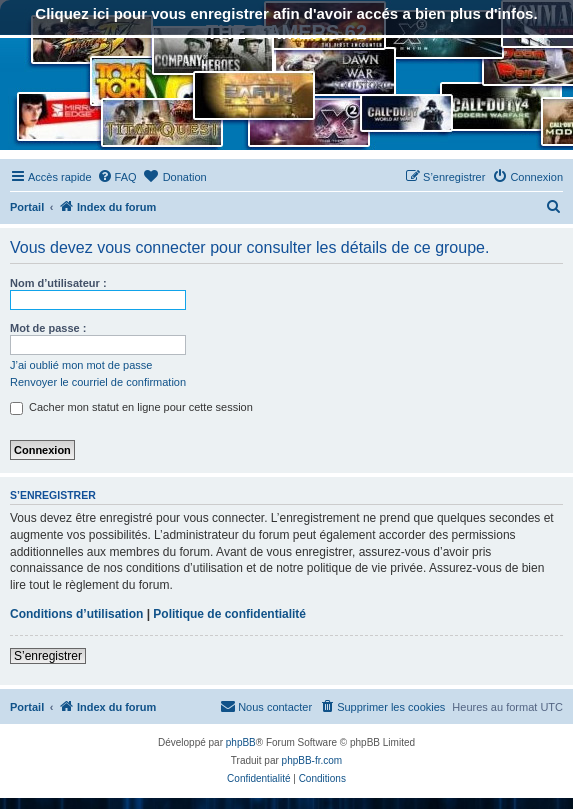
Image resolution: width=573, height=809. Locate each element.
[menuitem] (117, 177)
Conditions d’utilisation (76, 614)
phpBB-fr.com (312, 760)
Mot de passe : (48, 328)
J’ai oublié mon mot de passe (81, 365)
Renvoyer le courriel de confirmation (98, 382)
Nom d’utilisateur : (58, 283)
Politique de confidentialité (229, 614)
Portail (27, 207)
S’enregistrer (48, 656)
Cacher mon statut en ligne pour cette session (131, 407)
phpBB (241, 742)
